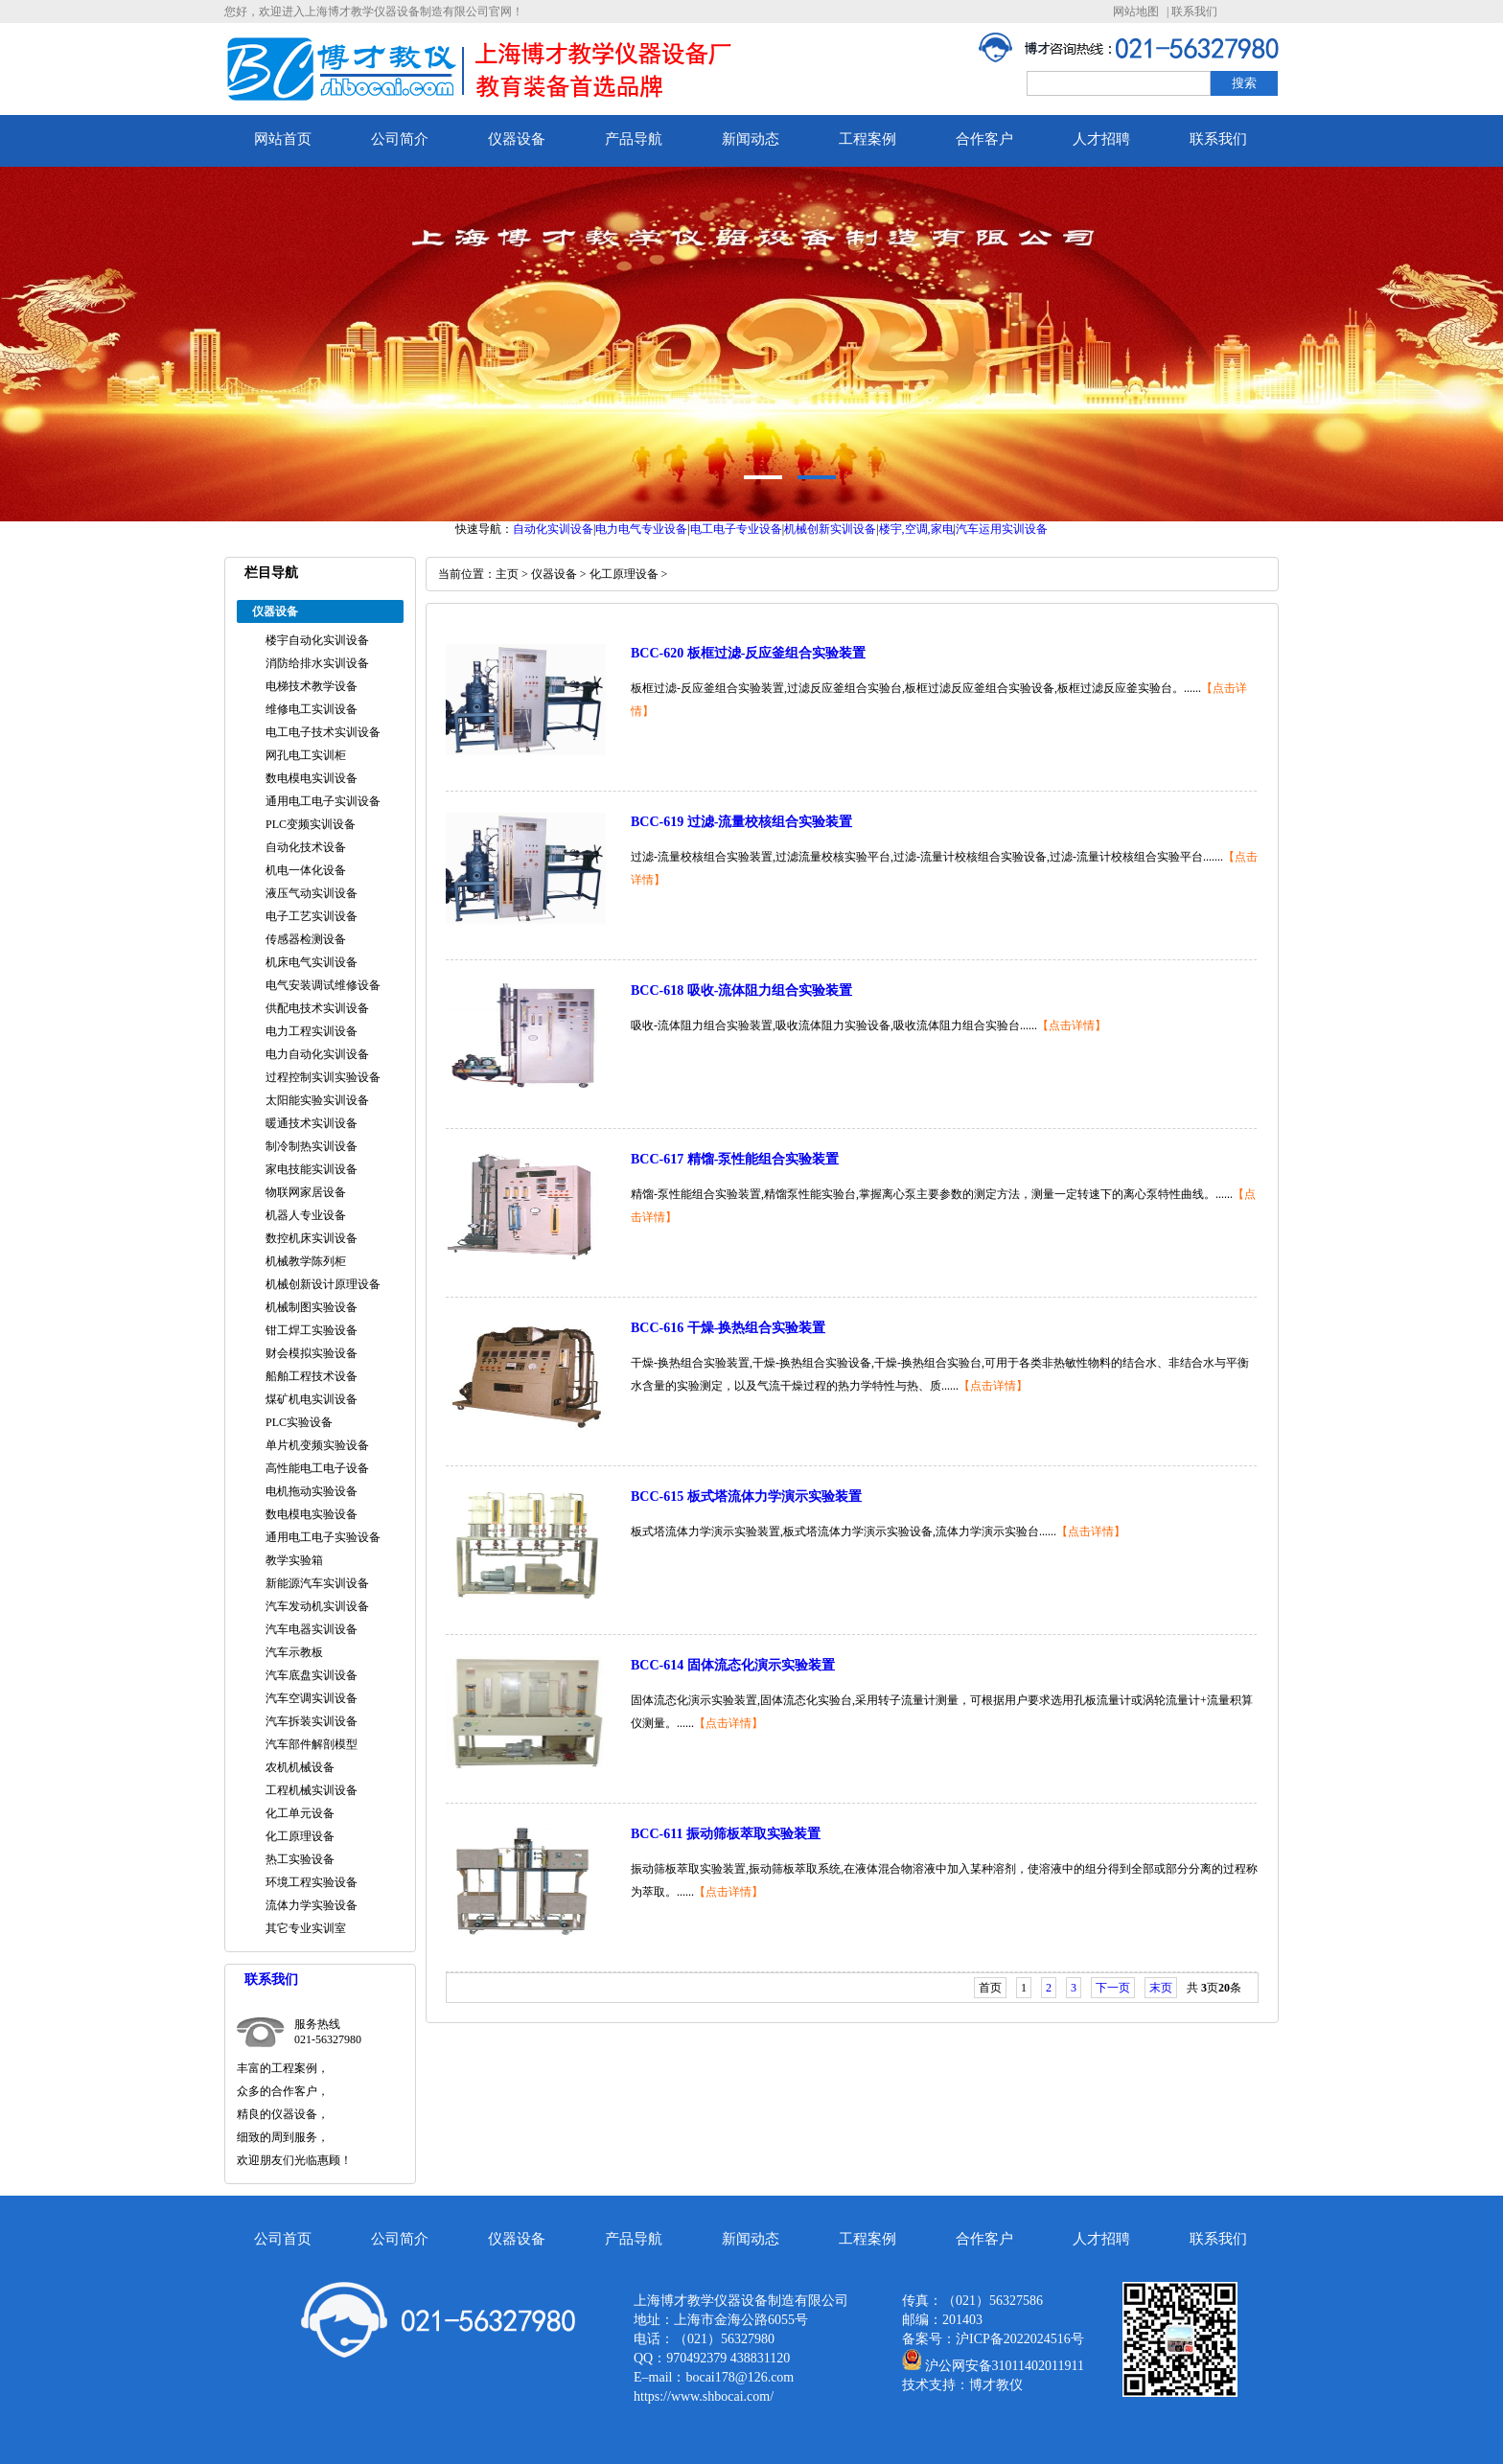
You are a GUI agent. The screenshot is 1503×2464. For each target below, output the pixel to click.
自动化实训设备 (553, 529)
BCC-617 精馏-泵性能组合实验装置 (735, 1159)
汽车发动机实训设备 (317, 1606)
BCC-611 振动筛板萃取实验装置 (726, 1834)
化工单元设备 (300, 1813)
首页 (990, 1987)
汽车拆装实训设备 (312, 1721)
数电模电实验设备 (312, 1514)
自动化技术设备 (306, 847)
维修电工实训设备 (312, 709)
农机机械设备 (300, 1767)
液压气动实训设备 (312, 893)
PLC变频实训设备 (311, 824)
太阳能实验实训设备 (317, 1100)
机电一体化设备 (306, 870)
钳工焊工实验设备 (312, 1330)
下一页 (1113, 1987)
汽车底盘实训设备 (312, 1675)
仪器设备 (516, 139)
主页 (507, 574)
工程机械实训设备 (312, 1790)
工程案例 (867, 139)
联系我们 (1194, 11)
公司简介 (399, 139)
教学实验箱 (294, 1560)
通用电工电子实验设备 (323, 1537)
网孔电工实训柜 (306, 755)
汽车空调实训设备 (312, 1698)
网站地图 (1136, 11)
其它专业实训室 (306, 1928)
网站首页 (283, 139)
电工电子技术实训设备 (323, 732)
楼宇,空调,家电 (916, 529)
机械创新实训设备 (830, 529)
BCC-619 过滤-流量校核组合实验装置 (741, 822)
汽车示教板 (294, 1652)
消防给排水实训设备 (317, 663)
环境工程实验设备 (312, 1882)
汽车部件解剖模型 (312, 1744)
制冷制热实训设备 (312, 1146)
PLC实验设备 (299, 1422)
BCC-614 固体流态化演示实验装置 (733, 1665)
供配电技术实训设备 (317, 1008)
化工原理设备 (300, 1836)
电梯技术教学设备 (312, 686)
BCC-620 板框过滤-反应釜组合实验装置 (748, 653)
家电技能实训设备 (312, 1169)
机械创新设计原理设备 (323, 1284)
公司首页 (283, 2238)
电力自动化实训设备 (317, 1054)
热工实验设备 (300, 1859)
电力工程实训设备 (312, 1031)
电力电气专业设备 (641, 529)
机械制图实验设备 (312, 1307)
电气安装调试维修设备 (323, 985)
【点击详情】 (1071, 1025)
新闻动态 (750, 139)
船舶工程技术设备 (312, 1376)
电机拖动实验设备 (312, 1491)
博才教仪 (996, 2385)
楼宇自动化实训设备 (317, 640)
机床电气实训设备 (312, 962)
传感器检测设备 (306, 939)
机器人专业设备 (306, 1215)
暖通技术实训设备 (312, 1123)
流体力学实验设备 (312, 1905)
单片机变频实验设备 (317, 1445)
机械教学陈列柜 (306, 1261)
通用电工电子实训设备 (323, 801)
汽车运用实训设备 (1002, 529)
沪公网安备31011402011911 (1004, 2366)
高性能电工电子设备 (317, 1468)
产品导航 (633, 139)
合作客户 (984, 139)
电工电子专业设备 (736, 529)
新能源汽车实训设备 (317, 1583)
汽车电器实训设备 (312, 1629)
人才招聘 (1101, 139)
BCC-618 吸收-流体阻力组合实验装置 (741, 990)
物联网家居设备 (306, 1192)
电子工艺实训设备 (312, 916)
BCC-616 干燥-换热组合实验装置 (728, 1328)
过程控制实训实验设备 (323, 1077)
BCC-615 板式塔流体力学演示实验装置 (746, 1496)
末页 (1160, 1987)
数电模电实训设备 (312, 778)
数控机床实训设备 (312, 1238)
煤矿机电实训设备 (312, 1399)
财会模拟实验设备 (312, 1353)
